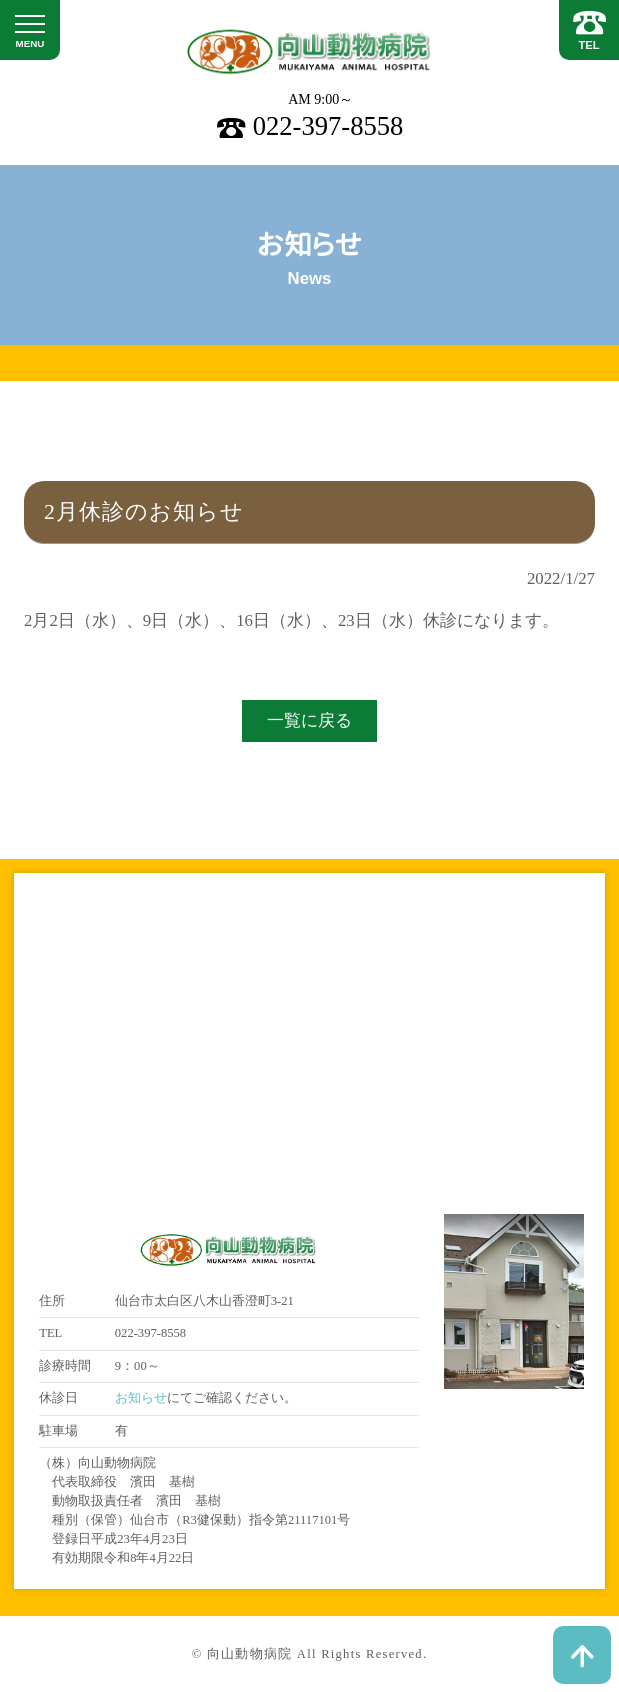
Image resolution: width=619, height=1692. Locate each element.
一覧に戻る (309, 720)
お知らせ (141, 1398)
